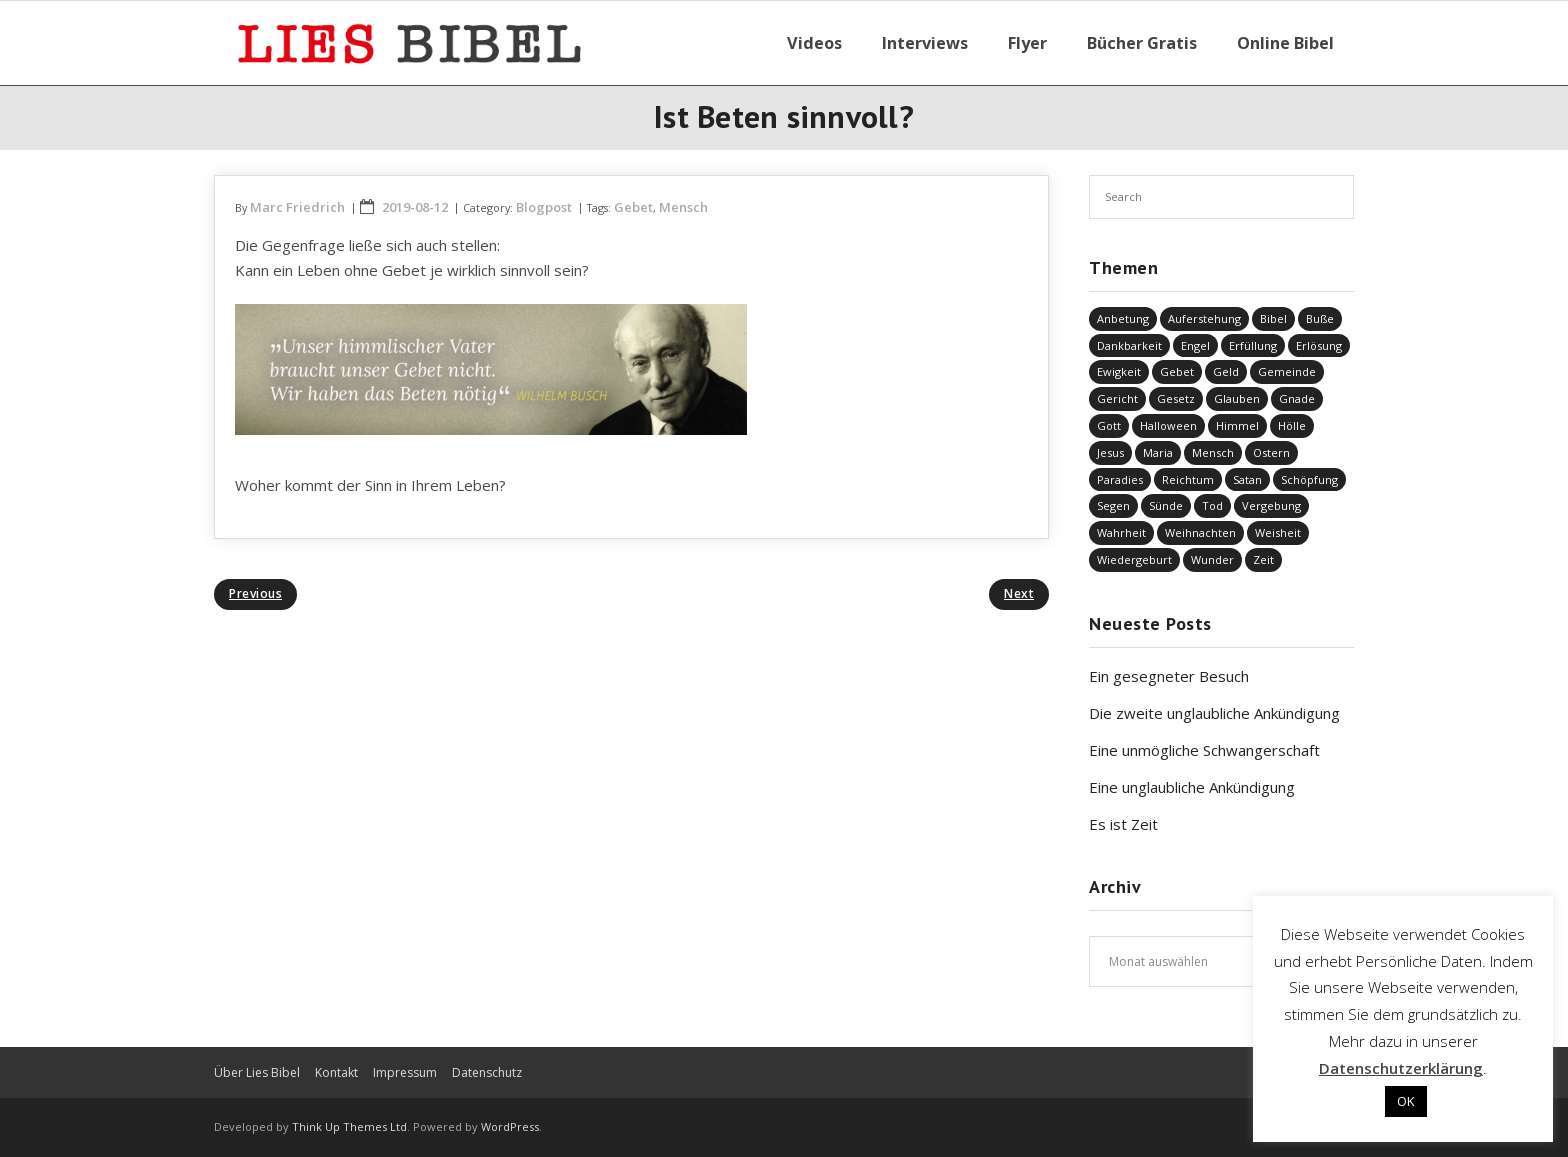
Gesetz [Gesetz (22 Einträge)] (1176, 398)
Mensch (683, 207)
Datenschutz (487, 1072)
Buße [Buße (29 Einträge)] (1320, 318)
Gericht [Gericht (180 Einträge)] (1117, 398)
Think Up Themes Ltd (349, 1126)
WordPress (510, 1126)
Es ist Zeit (1123, 824)
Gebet (633, 207)
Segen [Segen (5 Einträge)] (1113, 505)
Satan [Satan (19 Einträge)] (1247, 479)
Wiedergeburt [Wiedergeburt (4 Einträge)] (1134, 559)
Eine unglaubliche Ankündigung (1192, 787)
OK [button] (1406, 1101)
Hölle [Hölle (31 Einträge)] (1292, 425)
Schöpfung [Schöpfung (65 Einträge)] (1309, 479)
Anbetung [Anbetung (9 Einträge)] (1123, 318)
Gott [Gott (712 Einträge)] (1109, 425)
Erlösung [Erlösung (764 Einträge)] (1319, 345)
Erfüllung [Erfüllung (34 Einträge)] (1253, 345)
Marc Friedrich (297, 207)
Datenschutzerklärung (1401, 1068)
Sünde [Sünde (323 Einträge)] (1166, 505)
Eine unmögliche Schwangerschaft (1204, 750)
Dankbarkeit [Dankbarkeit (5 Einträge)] (1129, 345)
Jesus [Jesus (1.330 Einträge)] (1110, 452)
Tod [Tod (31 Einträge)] (1212, 505)
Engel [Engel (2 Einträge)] (1195, 345)
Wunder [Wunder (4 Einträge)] (1212, 559)
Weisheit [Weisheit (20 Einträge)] (1278, 532)
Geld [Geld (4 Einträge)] (1226, 371)
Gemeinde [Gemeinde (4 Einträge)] (1287, 371)
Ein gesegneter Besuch (1169, 676)
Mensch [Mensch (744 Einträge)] (1213, 452)
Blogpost (544, 207)
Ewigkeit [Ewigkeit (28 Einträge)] (1119, 371)
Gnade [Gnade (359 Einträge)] (1297, 398)
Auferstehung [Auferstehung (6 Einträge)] (1204, 318)
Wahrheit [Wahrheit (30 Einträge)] (1121, 532)
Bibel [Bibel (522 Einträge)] (1273, 318)
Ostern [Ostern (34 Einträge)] (1271, 452)
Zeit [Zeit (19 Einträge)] (1263, 559)
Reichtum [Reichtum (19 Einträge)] (1188, 479)
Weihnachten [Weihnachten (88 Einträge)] (1200, 532)
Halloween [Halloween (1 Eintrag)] (1168, 425)
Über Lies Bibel (257, 1072)
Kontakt (336, 1072)
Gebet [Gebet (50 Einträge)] (1177, 371)
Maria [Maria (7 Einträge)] (1158, 452)
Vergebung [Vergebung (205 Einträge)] (1271, 505)
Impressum (405, 1072)
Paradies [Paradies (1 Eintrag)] (1120, 479)
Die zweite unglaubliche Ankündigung (1214, 713)
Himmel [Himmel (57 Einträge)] (1237, 425)
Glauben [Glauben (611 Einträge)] (1237, 398)
